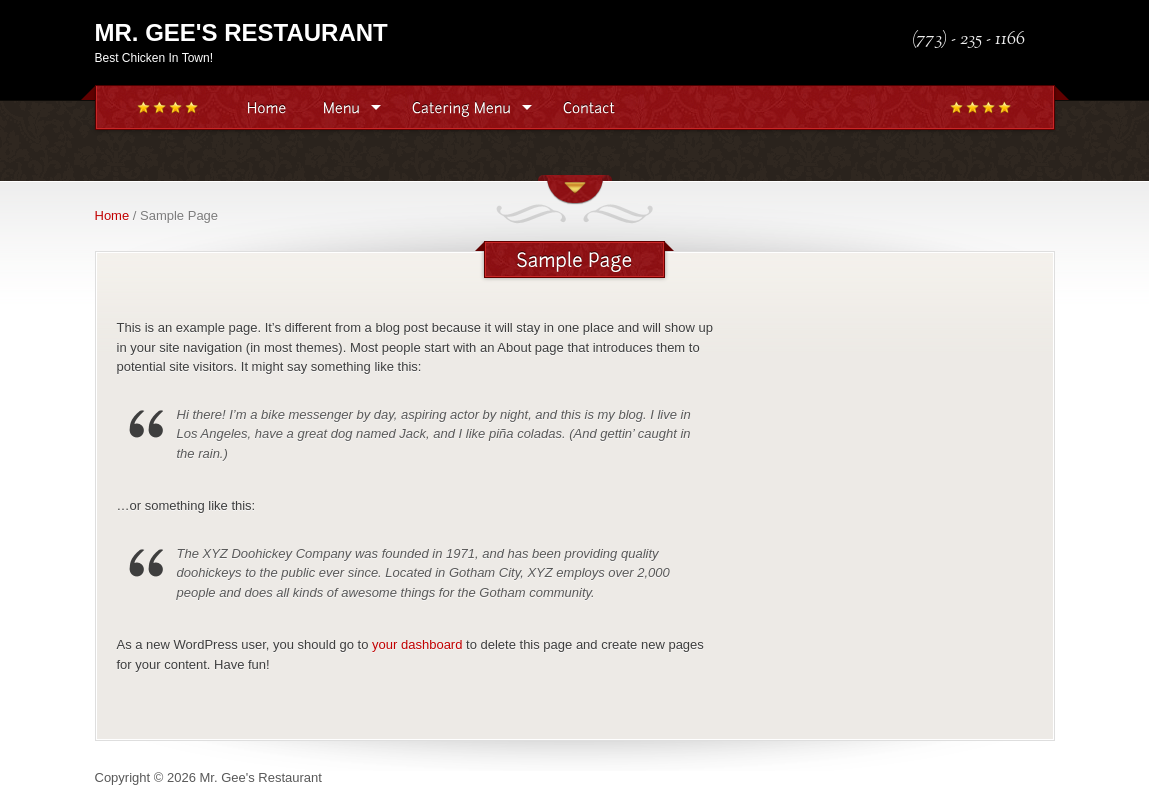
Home (112, 215)
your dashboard (417, 644)
